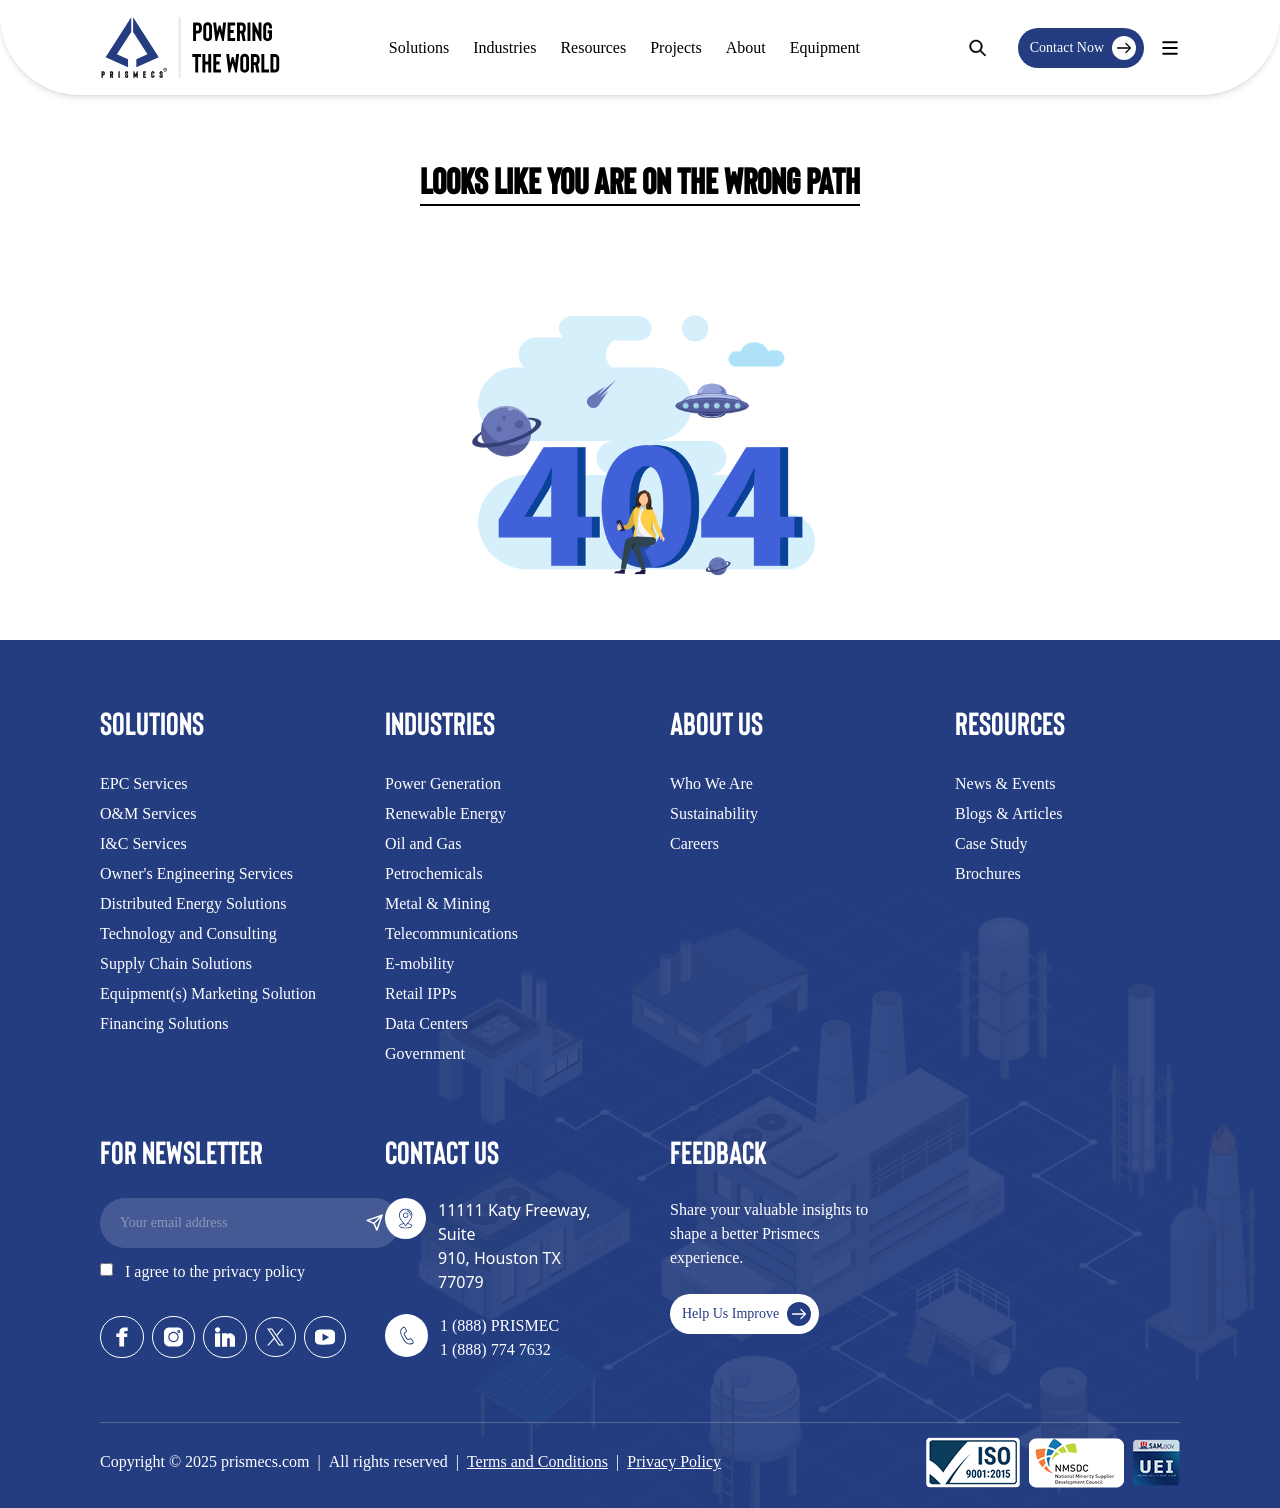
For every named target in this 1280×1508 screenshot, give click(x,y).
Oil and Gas (423, 843)
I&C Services (143, 843)
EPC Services (144, 783)
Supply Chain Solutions (176, 963)
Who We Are (711, 783)
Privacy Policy (674, 1461)
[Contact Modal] (1170, 48)
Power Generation (443, 783)
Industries (504, 47)
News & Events (1005, 783)
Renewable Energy (445, 813)
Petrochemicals (434, 873)
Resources (593, 47)
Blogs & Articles (1009, 813)
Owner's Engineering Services (196, 873)
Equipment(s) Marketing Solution (208, 993)
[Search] (977, 48)
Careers (694, 843)
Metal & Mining (437, 903)
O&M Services (148, 813)
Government (425, 1053)
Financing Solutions (164, 1023)
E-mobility (419, 963)
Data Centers (426, 1023)
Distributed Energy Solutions (193, 903)
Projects (676, 47)
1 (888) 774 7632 (495, 1349)
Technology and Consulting (188, 933)
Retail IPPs (421, 993)
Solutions (419, 47)
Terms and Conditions (537, 1461)
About (746, 47)
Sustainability (714, 813)
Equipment (825, 47)
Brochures (988, 873)
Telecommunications (451, 933)
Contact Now (1083, 48)
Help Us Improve (746, 1314)
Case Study (991, 843)
